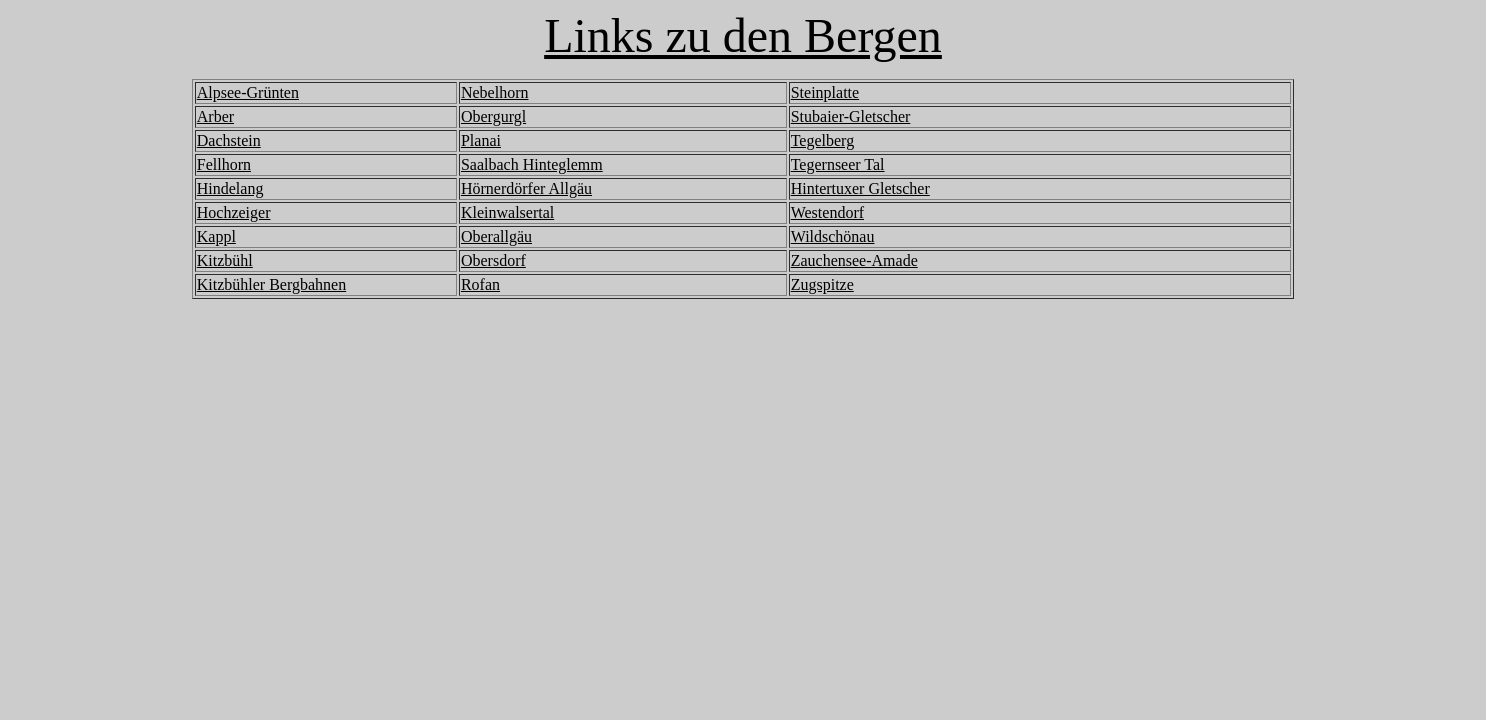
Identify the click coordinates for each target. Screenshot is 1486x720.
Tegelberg (822, 140)
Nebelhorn (495, 92)
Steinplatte (825, 92)
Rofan (480, 284)
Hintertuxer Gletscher (860, 188)
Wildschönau (833, 236)
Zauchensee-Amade (854, 260)
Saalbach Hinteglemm (532, 164)
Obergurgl (493, 116)
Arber (215, 116)
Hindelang (230, 188)
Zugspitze (822, 284)
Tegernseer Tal (838, 164)
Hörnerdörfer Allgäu (526, 188)
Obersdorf (493, 260)
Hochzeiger (234, 212)
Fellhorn (224, 164)
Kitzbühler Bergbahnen (271, 284)
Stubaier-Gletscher (851, 116)
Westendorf (827, 212)
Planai (481, 140)
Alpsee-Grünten (248, 92)
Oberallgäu (496, 236)
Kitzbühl (225, 260)
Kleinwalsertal (507, 212)
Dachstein (229, 140)
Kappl (216, 236)
